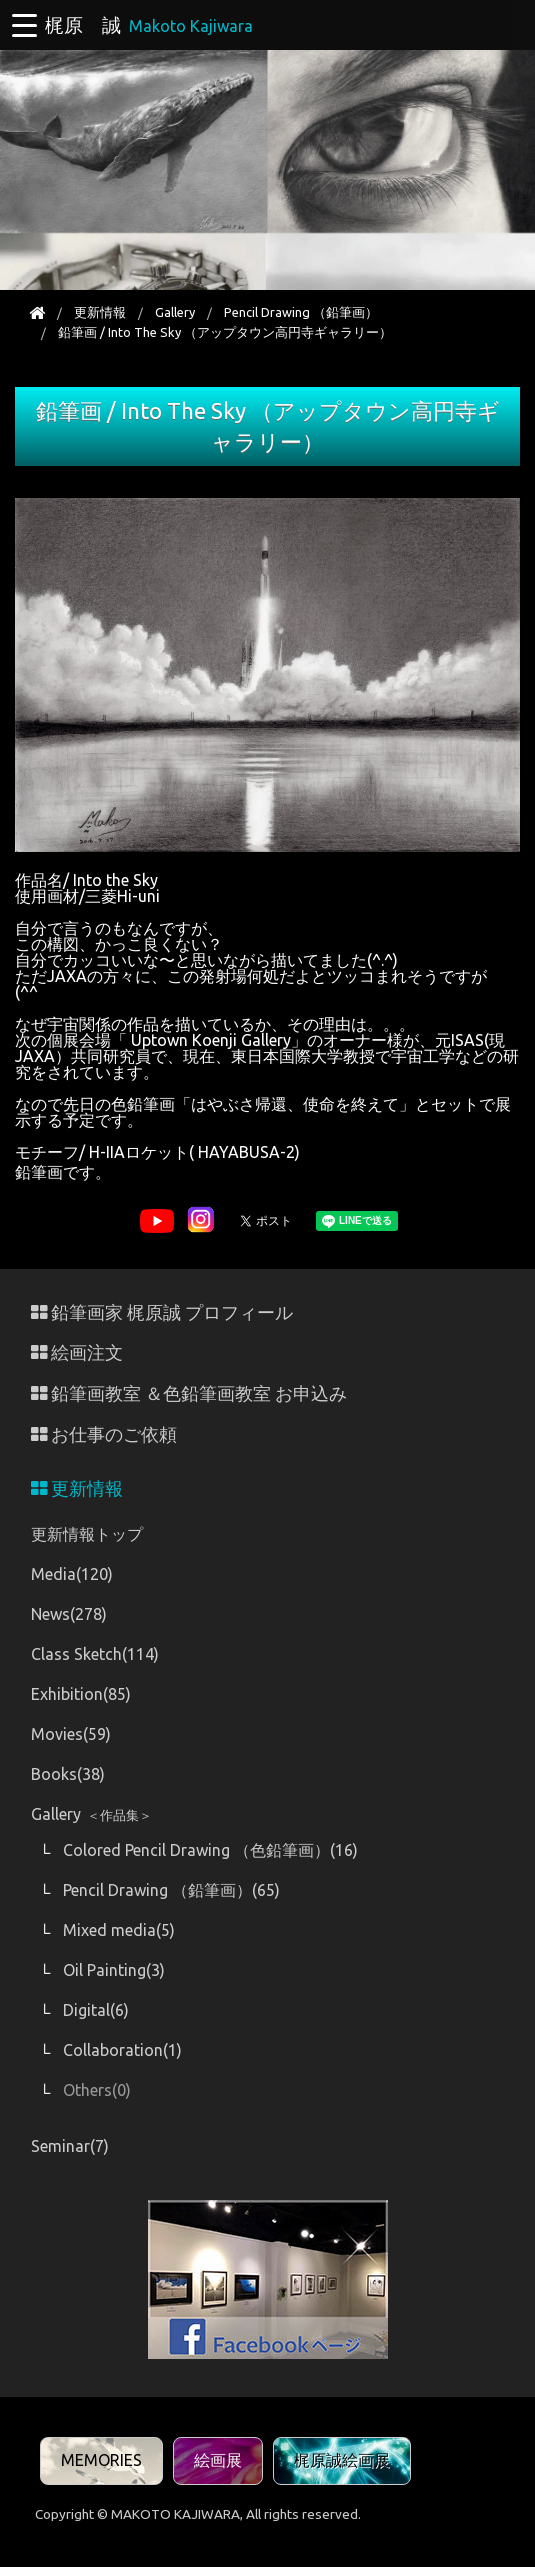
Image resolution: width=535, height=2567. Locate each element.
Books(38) (68, 1774)
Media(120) (72, 1574)
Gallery (175, 312)
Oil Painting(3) (114, 1970)
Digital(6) (96, 2010)
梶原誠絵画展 (342, 2460)
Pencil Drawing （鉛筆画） (301, 312)
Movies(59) (71, 1734)
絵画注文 (77, 1352)
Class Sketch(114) (95, 1654)
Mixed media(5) (119, 1930)
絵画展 (218, 2460)
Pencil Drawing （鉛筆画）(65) (171, 1890)
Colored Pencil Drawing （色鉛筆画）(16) (210, 1850)
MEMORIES (101, 2460)
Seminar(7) (70, 2146)
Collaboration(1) (122, 2050)
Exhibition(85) (81, 1694)
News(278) (69, 1614)
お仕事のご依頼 (104, 1434)
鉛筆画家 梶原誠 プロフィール (162, 1312)
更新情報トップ (87, 1534)
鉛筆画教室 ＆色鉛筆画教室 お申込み (189, 1393)
